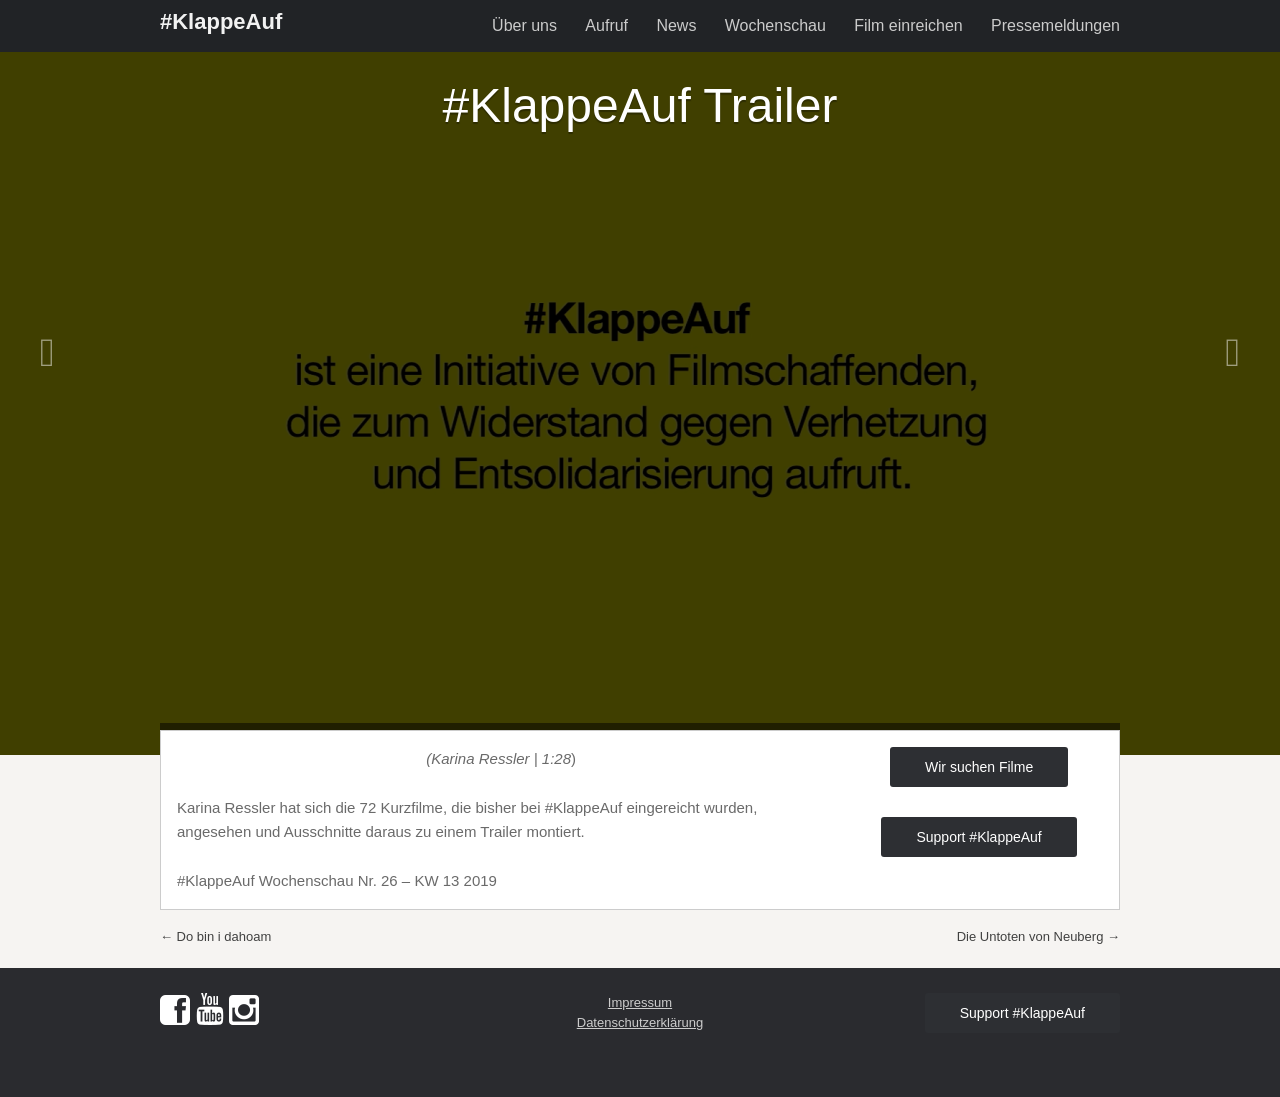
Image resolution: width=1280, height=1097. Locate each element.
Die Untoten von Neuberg (1038, 936)
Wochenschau (775, 25)
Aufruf (606, 25)
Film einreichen (908, 25)
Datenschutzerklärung (640, 1022)
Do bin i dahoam (215, 936)
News (676, 25)
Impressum (640, 1002)
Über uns (524, 25)
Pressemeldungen (1055, 25)
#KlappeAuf (221, 21)
